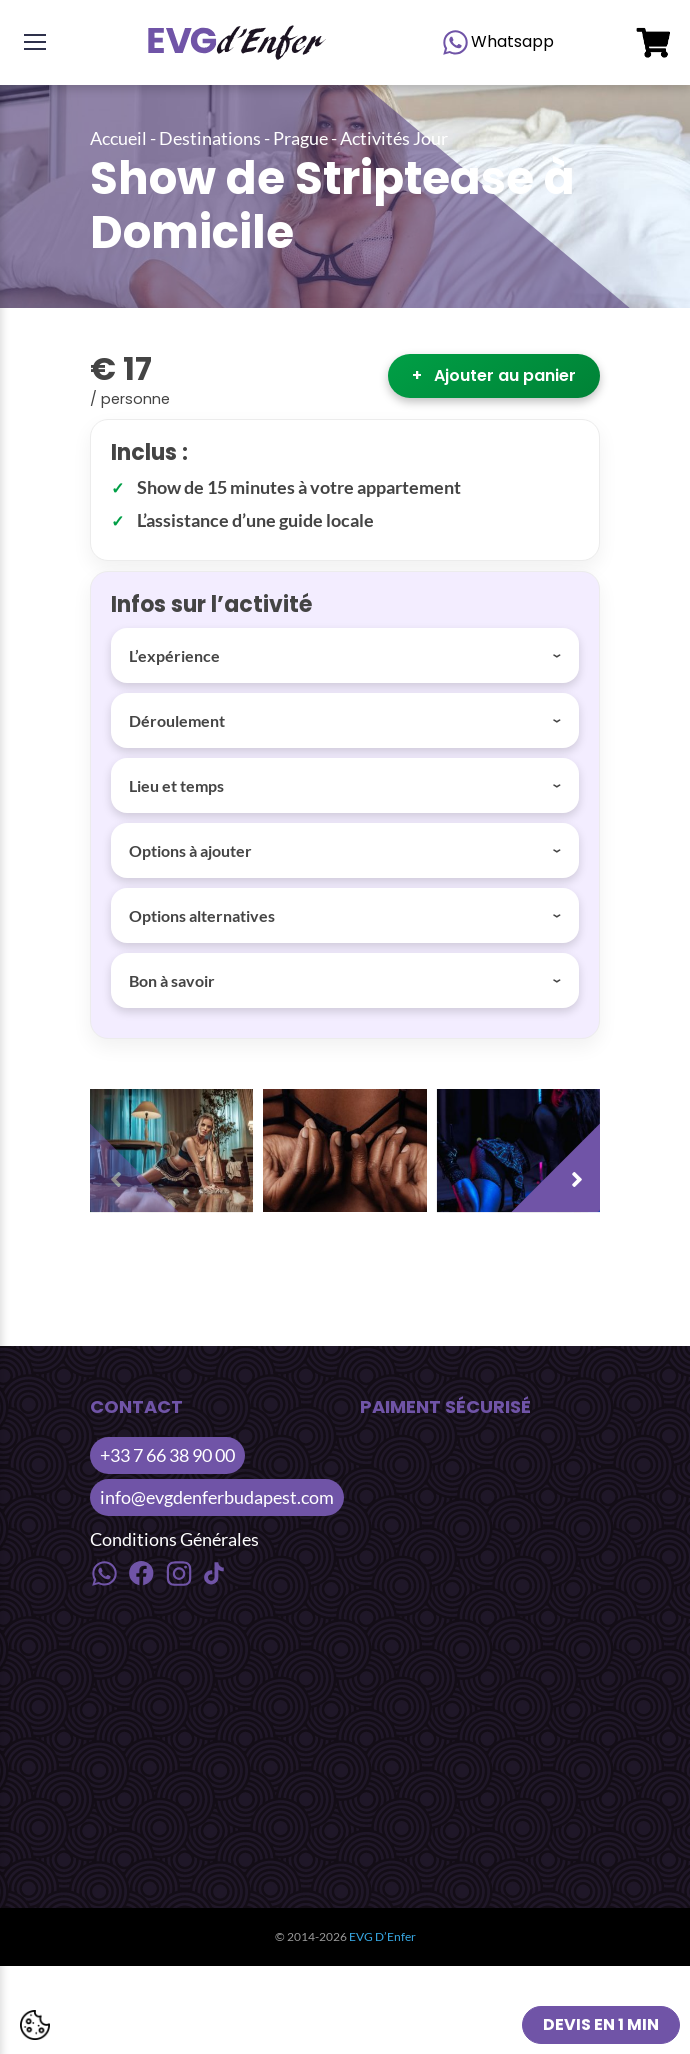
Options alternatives (202, 915)
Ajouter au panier (494, 375)
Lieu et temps (176, 785)
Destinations (210, 138)
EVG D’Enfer (382, 1936)
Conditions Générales (174, 1539)
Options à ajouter (190, 850)
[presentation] (140, 1162)
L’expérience (174, 655)
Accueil (118, 138)
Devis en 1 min (601, 2024)
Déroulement (177, 720)
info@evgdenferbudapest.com (217, 1497)
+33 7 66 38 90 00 (167, 1455)
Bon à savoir (172, 980)
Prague (300, 138)
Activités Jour (394, 138)
